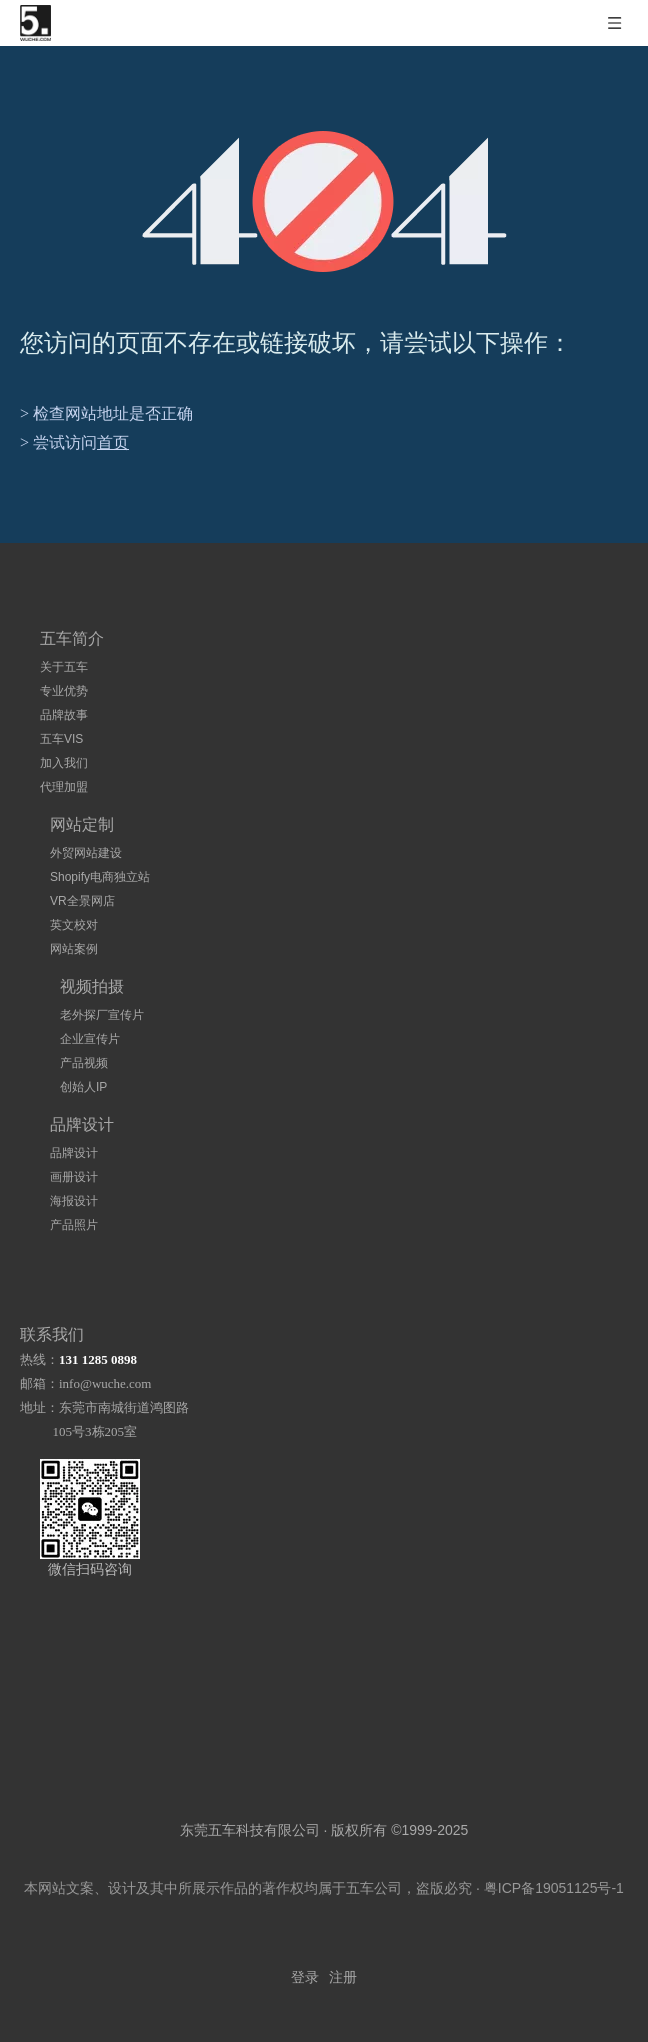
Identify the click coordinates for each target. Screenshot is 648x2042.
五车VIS (61, 739)
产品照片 (74, 1225)
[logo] (305, 1735)
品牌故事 (64, 715)
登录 (305, 1977)
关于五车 (64, 667)
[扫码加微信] (90, 1509)
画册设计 (74, 1177)
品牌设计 (74, 1153)
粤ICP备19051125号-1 (554, 1888)
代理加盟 (64, 787)
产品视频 (84, 1063)
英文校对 (74, 925)
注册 (343, 1977)
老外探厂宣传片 (102, 1015)
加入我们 (64, 763)
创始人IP (83, 1087)
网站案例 (74, 949)
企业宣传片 (90, 1039)
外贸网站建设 (86, 853)
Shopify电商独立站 (100, 877)
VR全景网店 (82, 901)
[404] (324, 201)
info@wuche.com (105, 1383)
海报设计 (74, 1201)
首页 (113, 442)
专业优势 (64, 691)
